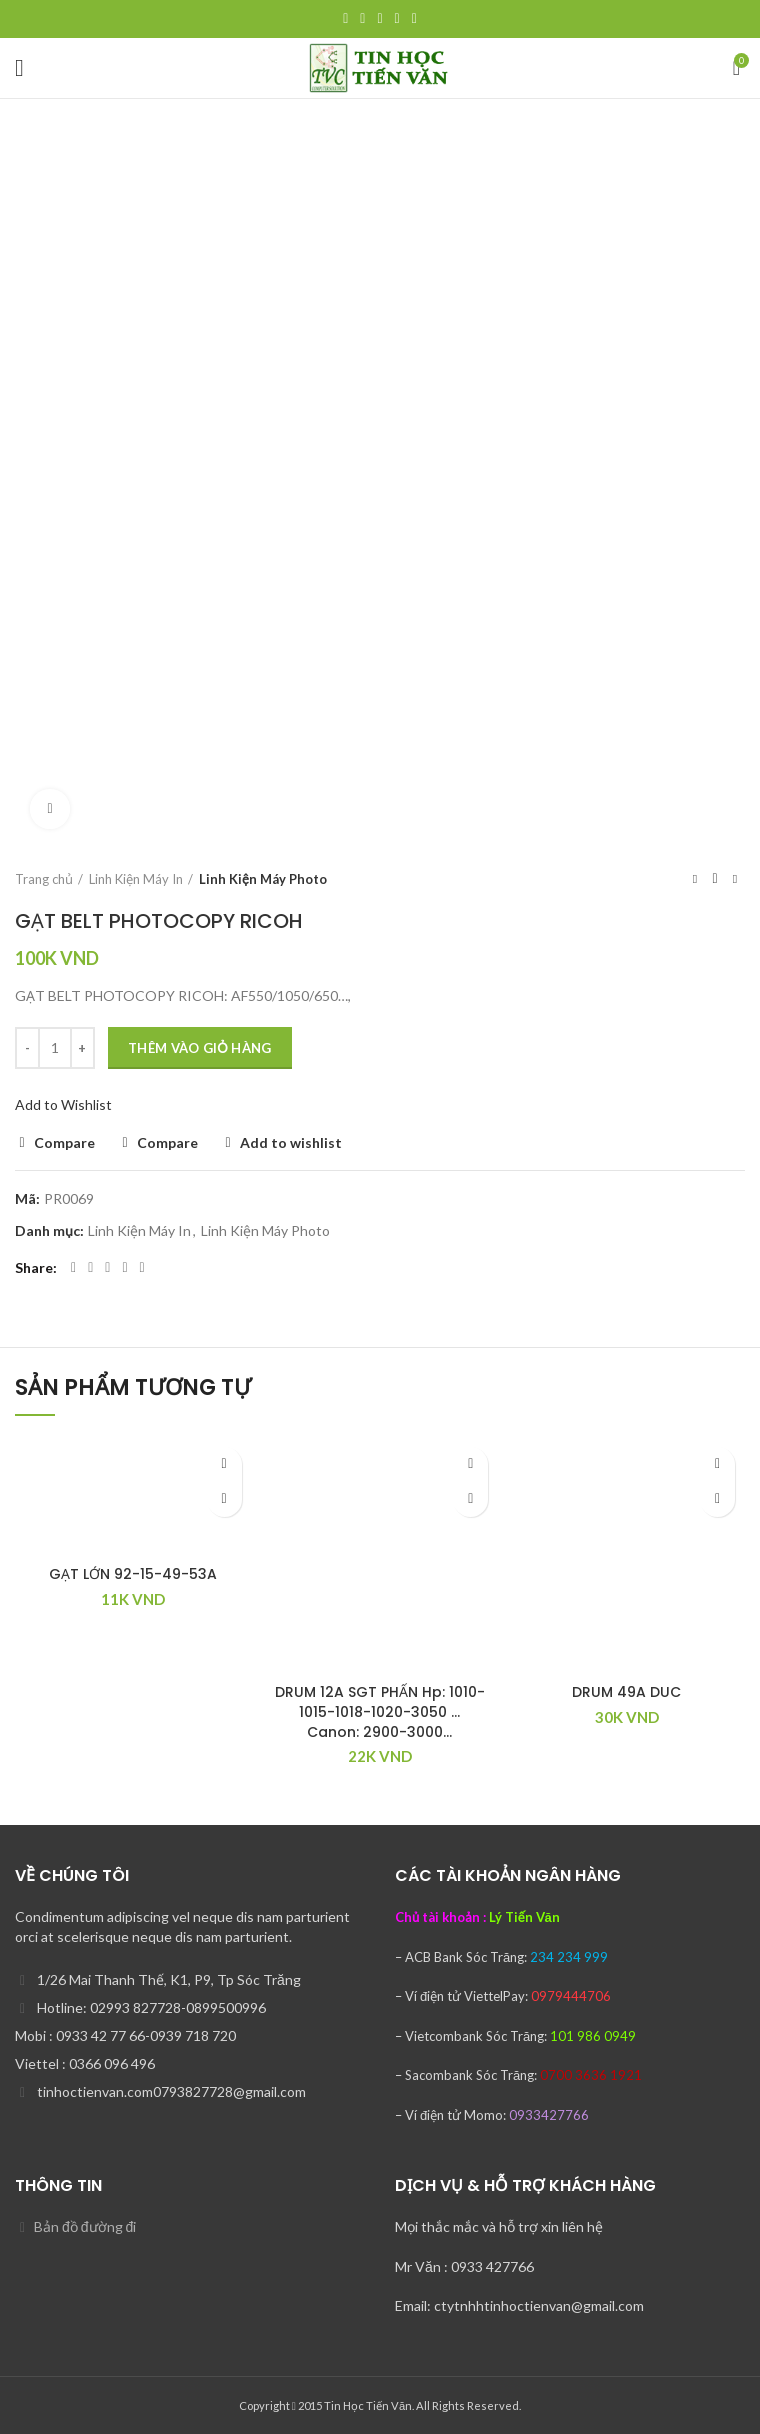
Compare (64, 1143)
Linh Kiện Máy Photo (263, 879)
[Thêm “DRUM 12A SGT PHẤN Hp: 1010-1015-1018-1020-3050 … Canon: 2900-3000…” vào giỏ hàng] (470, 1499)
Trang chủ (44, 879)
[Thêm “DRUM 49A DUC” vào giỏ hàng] (717, 1499)
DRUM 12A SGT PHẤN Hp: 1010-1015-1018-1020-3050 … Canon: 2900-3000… (380, 1711)
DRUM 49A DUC (626, 1692)
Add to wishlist (291, 1143)
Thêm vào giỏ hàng (200, 1048)
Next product (735, 878)
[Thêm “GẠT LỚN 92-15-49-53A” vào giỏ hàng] (224, 1499)
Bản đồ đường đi (85, 2226)
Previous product (695, 878)
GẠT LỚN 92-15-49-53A (133, 1574)
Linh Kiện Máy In (136, 879)
